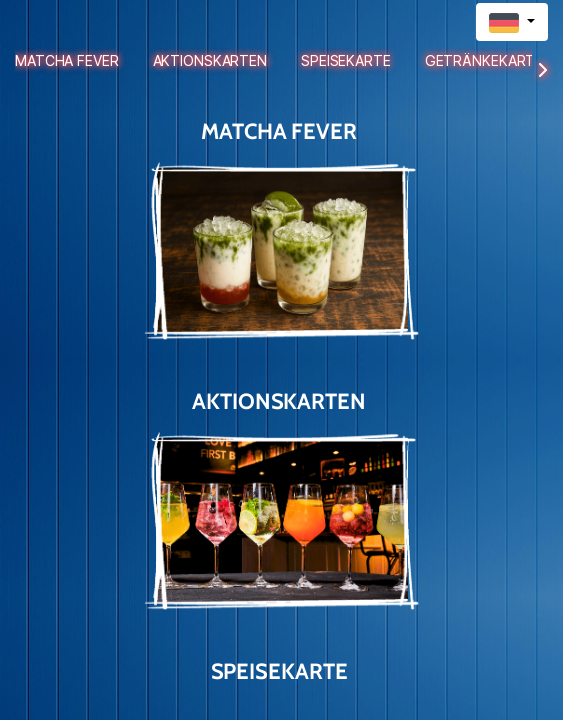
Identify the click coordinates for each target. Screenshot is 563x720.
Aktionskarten (210, 60)
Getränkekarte (484, 60)
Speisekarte (346, 60)
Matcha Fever (67, 60)
